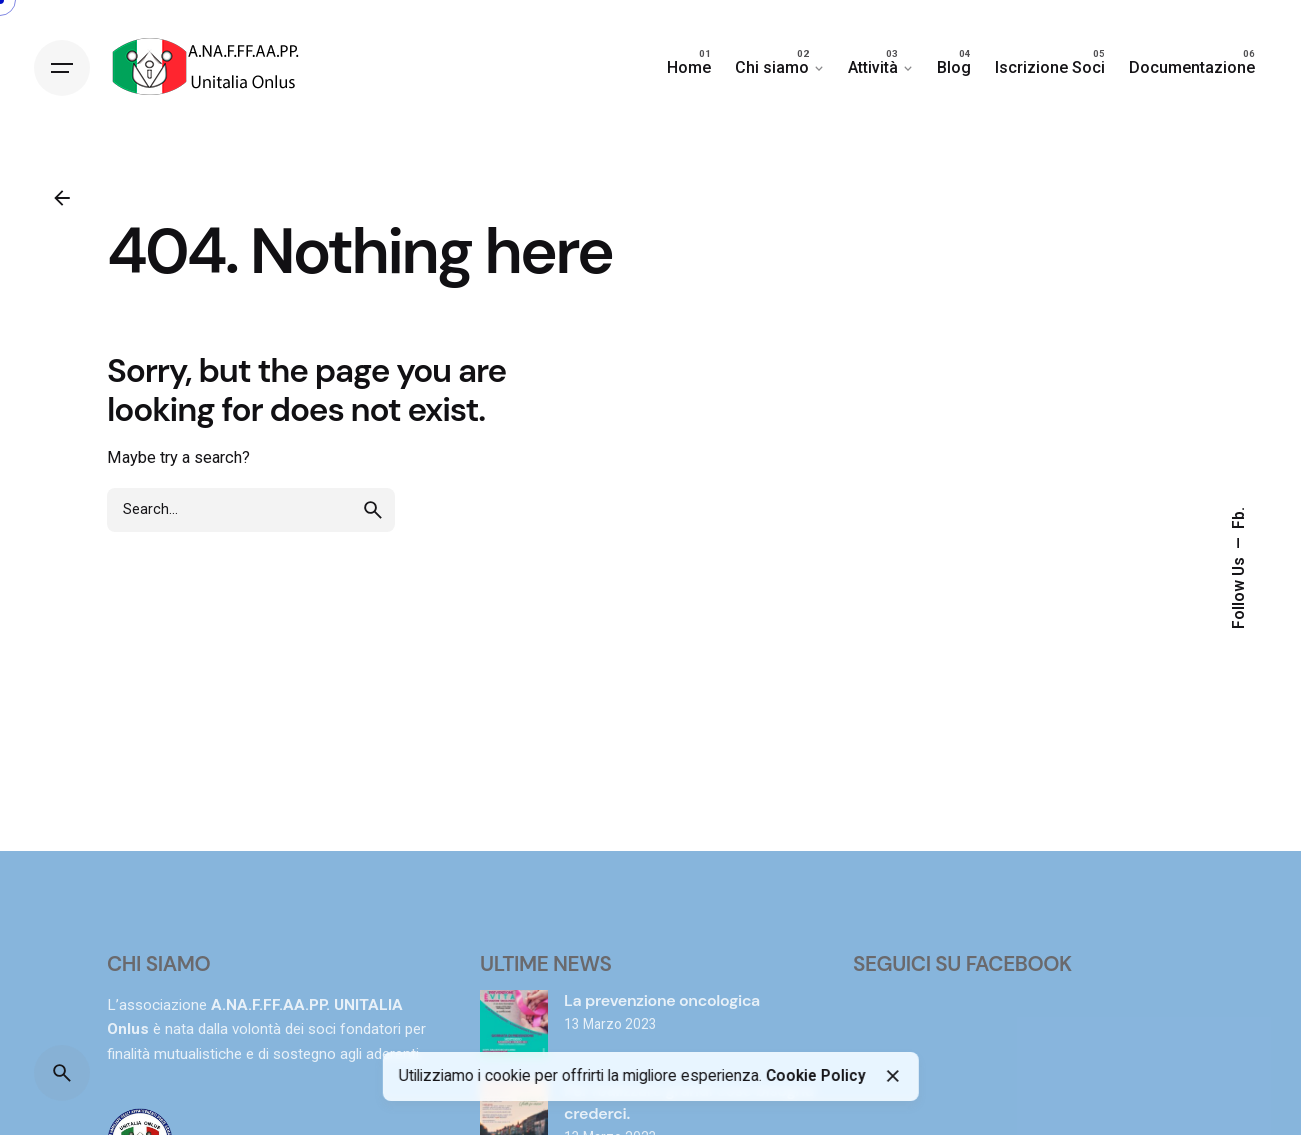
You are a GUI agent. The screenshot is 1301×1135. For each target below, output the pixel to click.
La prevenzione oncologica (662, 1000)
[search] (373, 510)
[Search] (62, 1073)
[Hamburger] (62, 68)
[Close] (893, 1076)
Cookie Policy (815, 1076)
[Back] (62, 198)
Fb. (1239, 518)
